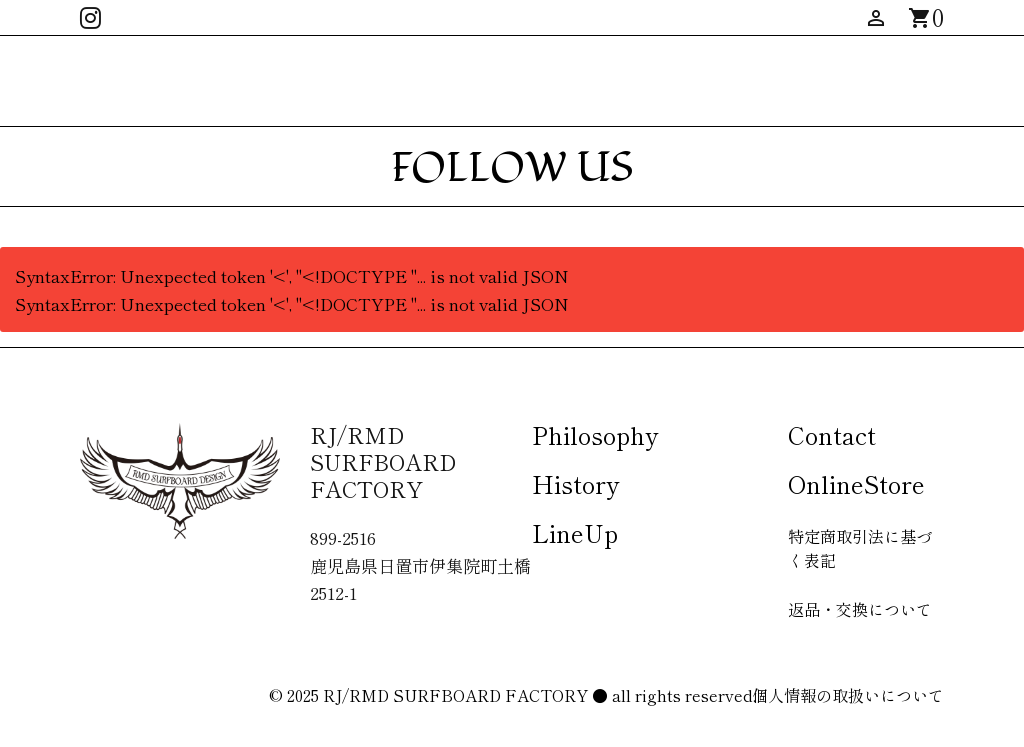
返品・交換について (860, 609)
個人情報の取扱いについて (848, 695)
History (575, 483)
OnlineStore (856, 483)
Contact (832, 434)
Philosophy (595, 434)
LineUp (575, 532)
